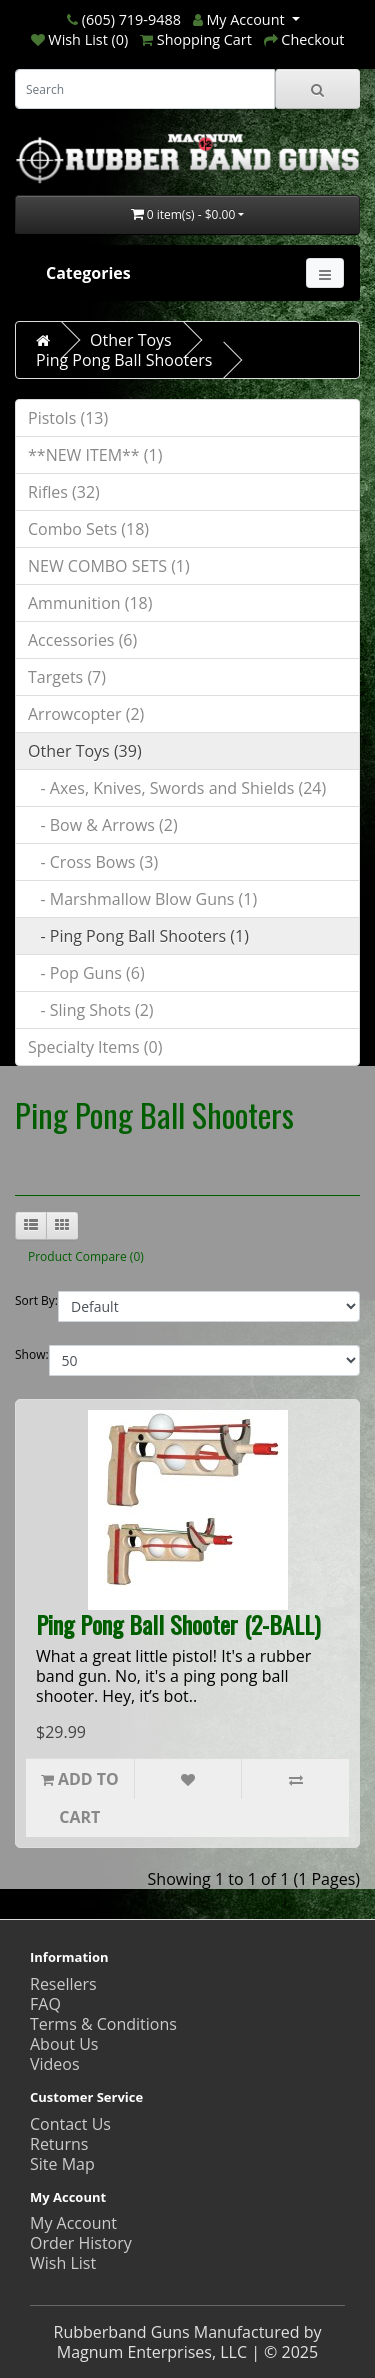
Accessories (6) (82, 640)
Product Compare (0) (86, 1256)
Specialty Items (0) (95, 1047)
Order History (81, 2243)
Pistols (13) (68, 418)
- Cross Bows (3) (93, 862)
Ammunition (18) (90, 603)
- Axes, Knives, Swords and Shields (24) (177, 788)
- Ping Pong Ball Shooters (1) (138, 936)
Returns (59, 2144)
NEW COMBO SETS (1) (109, 566)
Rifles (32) (64, 492)
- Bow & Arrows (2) (103, 825)
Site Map (62, 2164)
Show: (32, 1354)
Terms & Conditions (103, 2024)
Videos (55, 2064)
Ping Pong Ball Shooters (124, 360)
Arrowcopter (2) (86, 714)
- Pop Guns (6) (86, 973)
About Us (64, 2044)
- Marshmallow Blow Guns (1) (142, 899)
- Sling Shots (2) (91, 1010)
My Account (73, 2223)
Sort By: (36, 1300)
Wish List (63, 2263)
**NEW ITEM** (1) (95, 455)
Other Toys (131, 340)
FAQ (45, 2004)
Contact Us (70, 2124)
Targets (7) (67, 677)
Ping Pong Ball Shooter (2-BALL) (178, 1624)
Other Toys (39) (85, 751)
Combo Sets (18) (88, 529)
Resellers (63, 1984)
